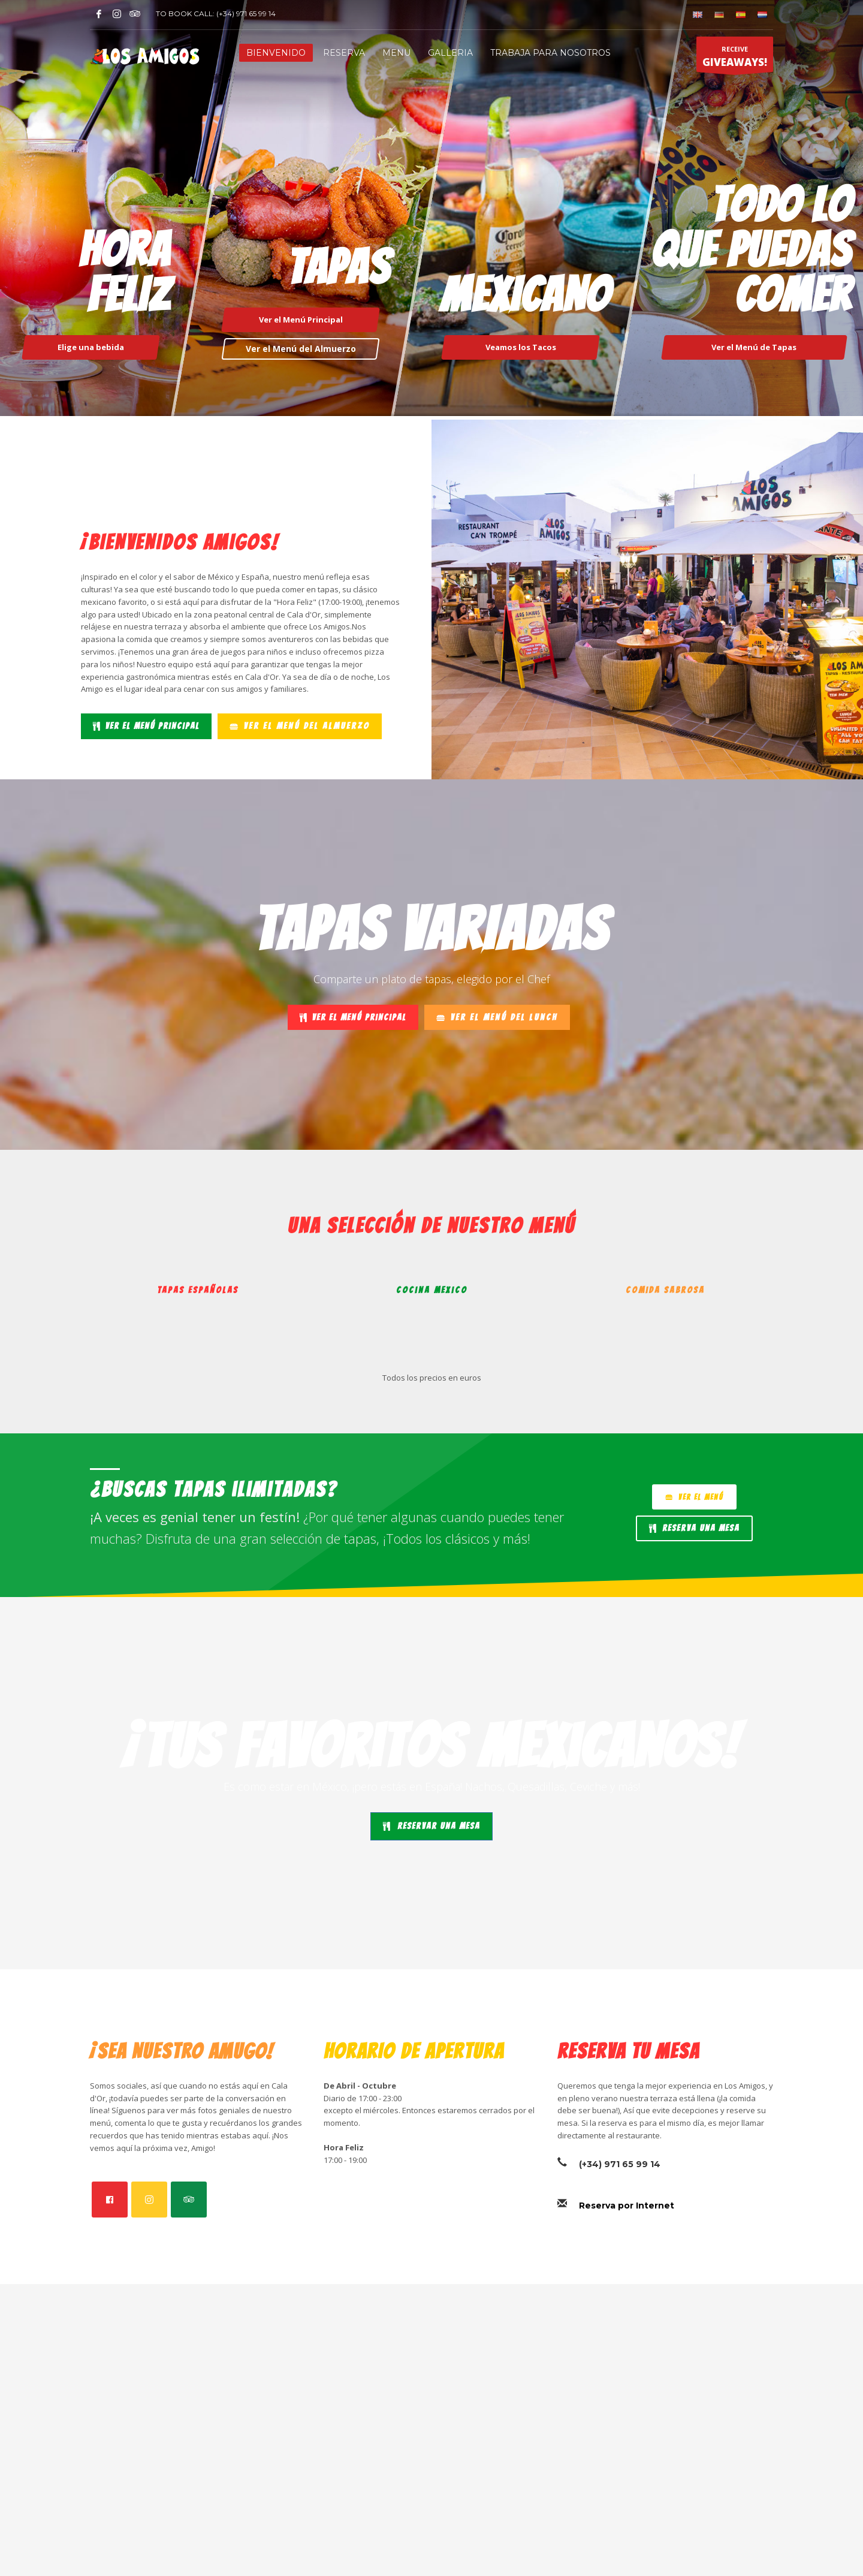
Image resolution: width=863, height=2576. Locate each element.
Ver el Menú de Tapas (754, 347)
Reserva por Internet (626, 2205)
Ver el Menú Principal (300, 319)
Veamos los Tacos (520, 347)
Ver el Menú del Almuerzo (300, 348)
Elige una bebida (91, 347)
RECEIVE (734, 58)
